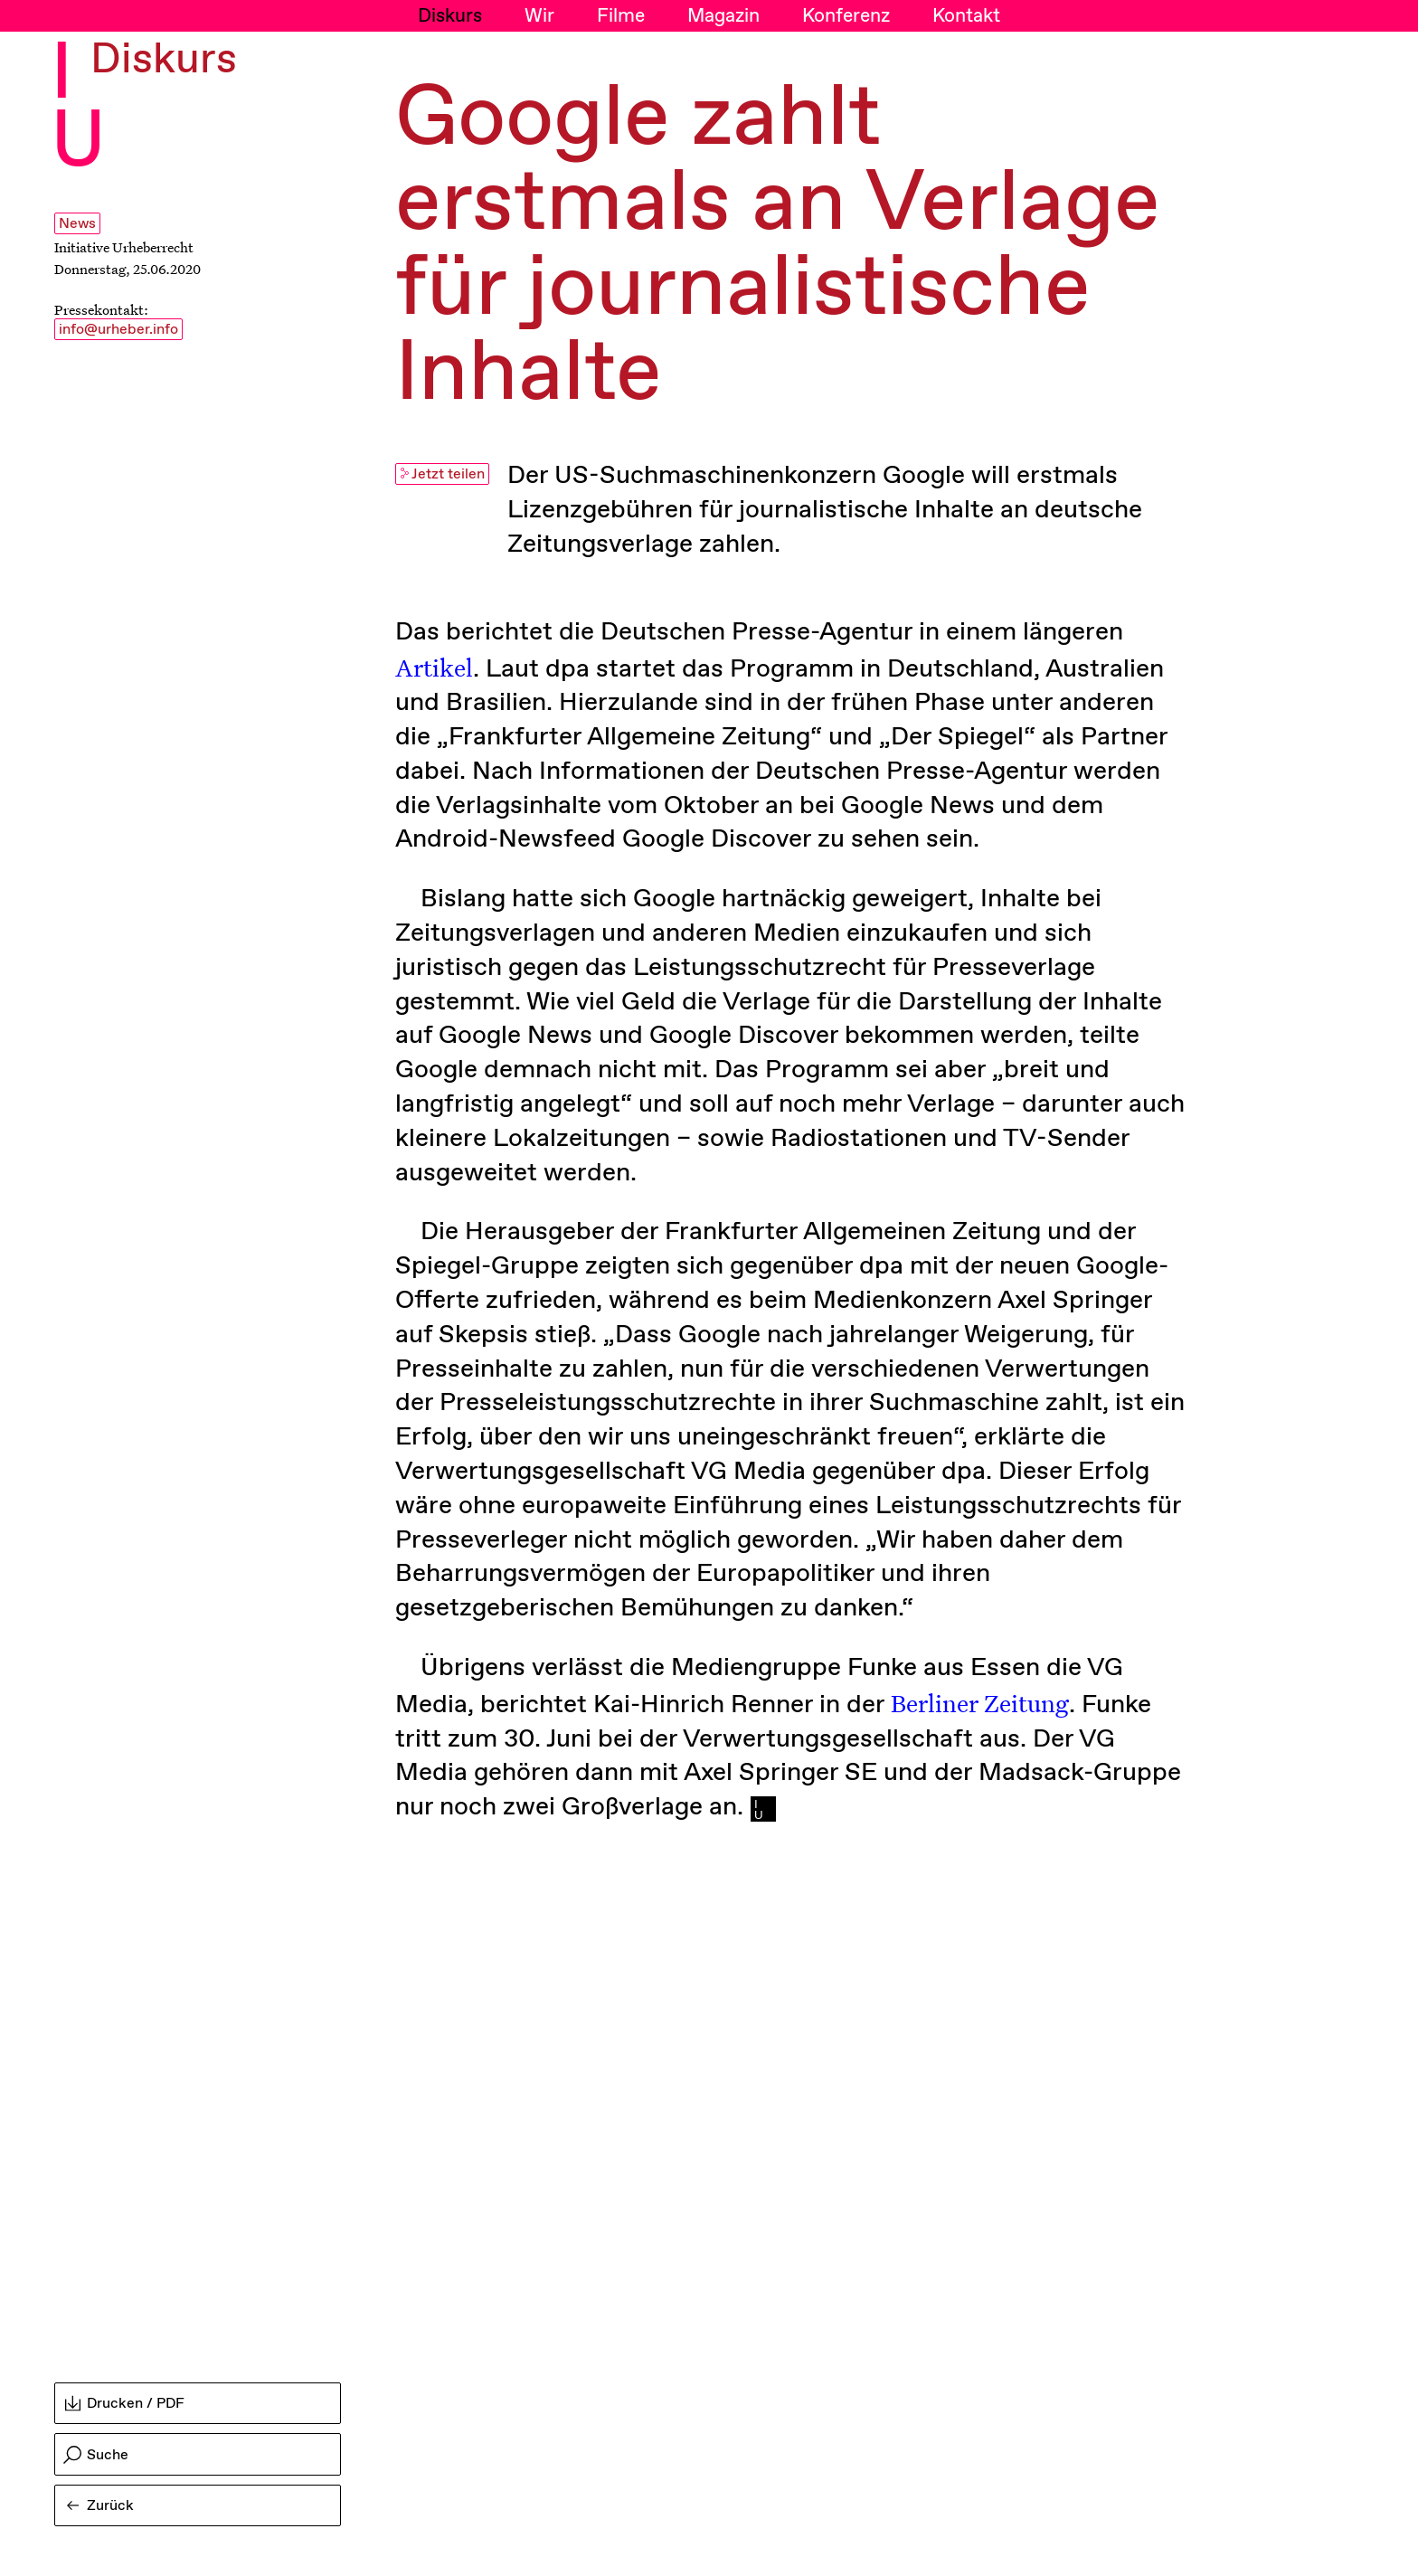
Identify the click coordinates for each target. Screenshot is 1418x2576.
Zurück (100, 2505)
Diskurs (450, 16)
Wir (539, 16)
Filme (621, 16)
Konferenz (846, 16)
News (77, 223)
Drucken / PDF (124, 2403)
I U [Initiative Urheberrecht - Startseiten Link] (78, 109)
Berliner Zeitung (980, 1702)
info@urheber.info (118, 329)
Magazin (723, 16)
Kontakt (966, 16)
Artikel (434, 666)
